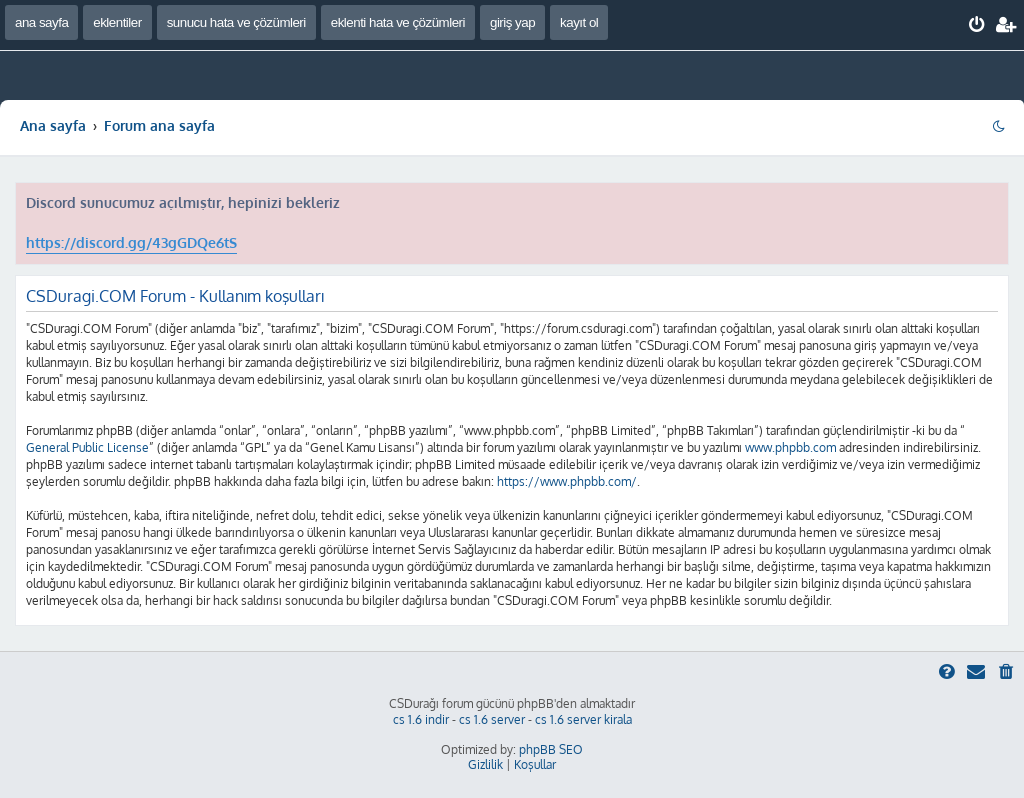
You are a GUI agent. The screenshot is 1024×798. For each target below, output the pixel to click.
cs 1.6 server (492, 719)
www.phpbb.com (790, 447)
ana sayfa (41, 22)
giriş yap (512, 22)
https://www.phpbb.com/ (567, 481)
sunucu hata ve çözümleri (236, 22)
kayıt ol (579, 22)
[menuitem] (977, 25)
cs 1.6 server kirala (583, 719)
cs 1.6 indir (421, 719)
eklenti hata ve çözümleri (398, 22)
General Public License (87, 447)
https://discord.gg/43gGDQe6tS (131, 242)
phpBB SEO (551, 749)
